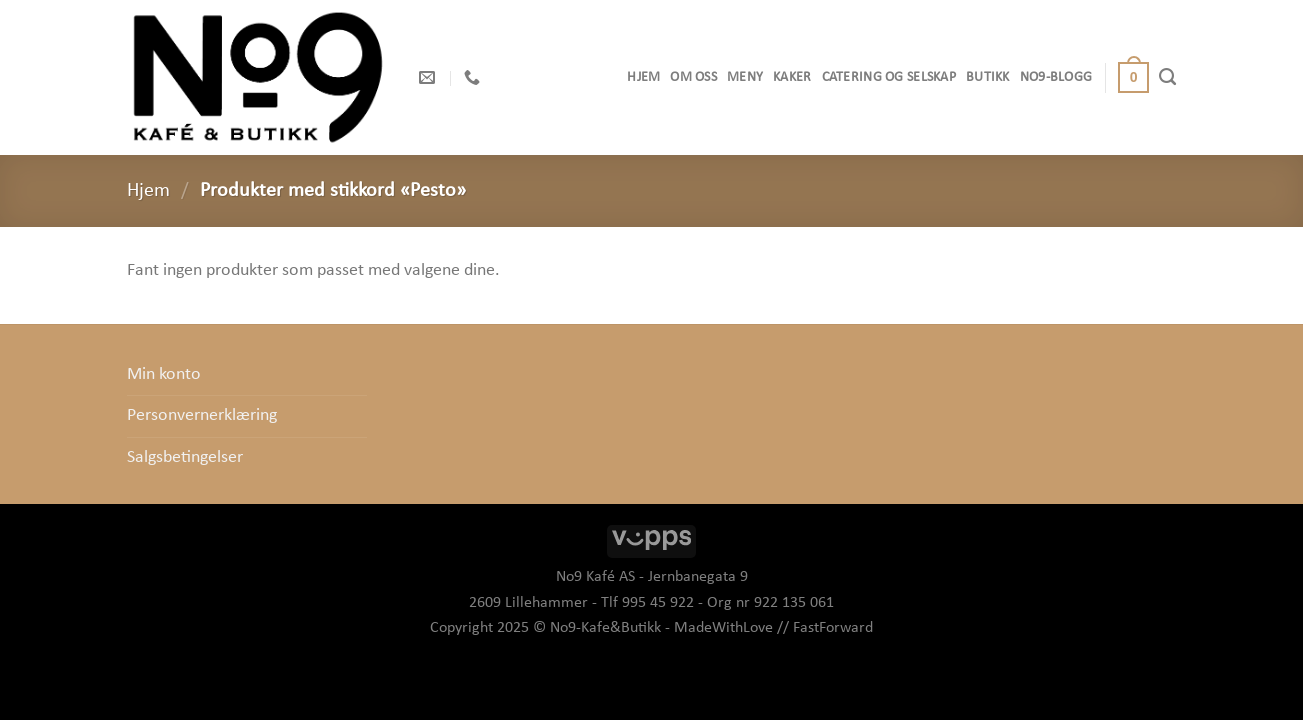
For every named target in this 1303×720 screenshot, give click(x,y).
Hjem (643, 77)
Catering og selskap (889, 77)
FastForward (833, 628)
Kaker (792, 77)
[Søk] (1167, 77)
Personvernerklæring (202, 415)
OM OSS (693, 77)
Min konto (164, 374)
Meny (745, 77)
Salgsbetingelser (185, 457)
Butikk (988, 77)
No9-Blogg (1056, 77)
